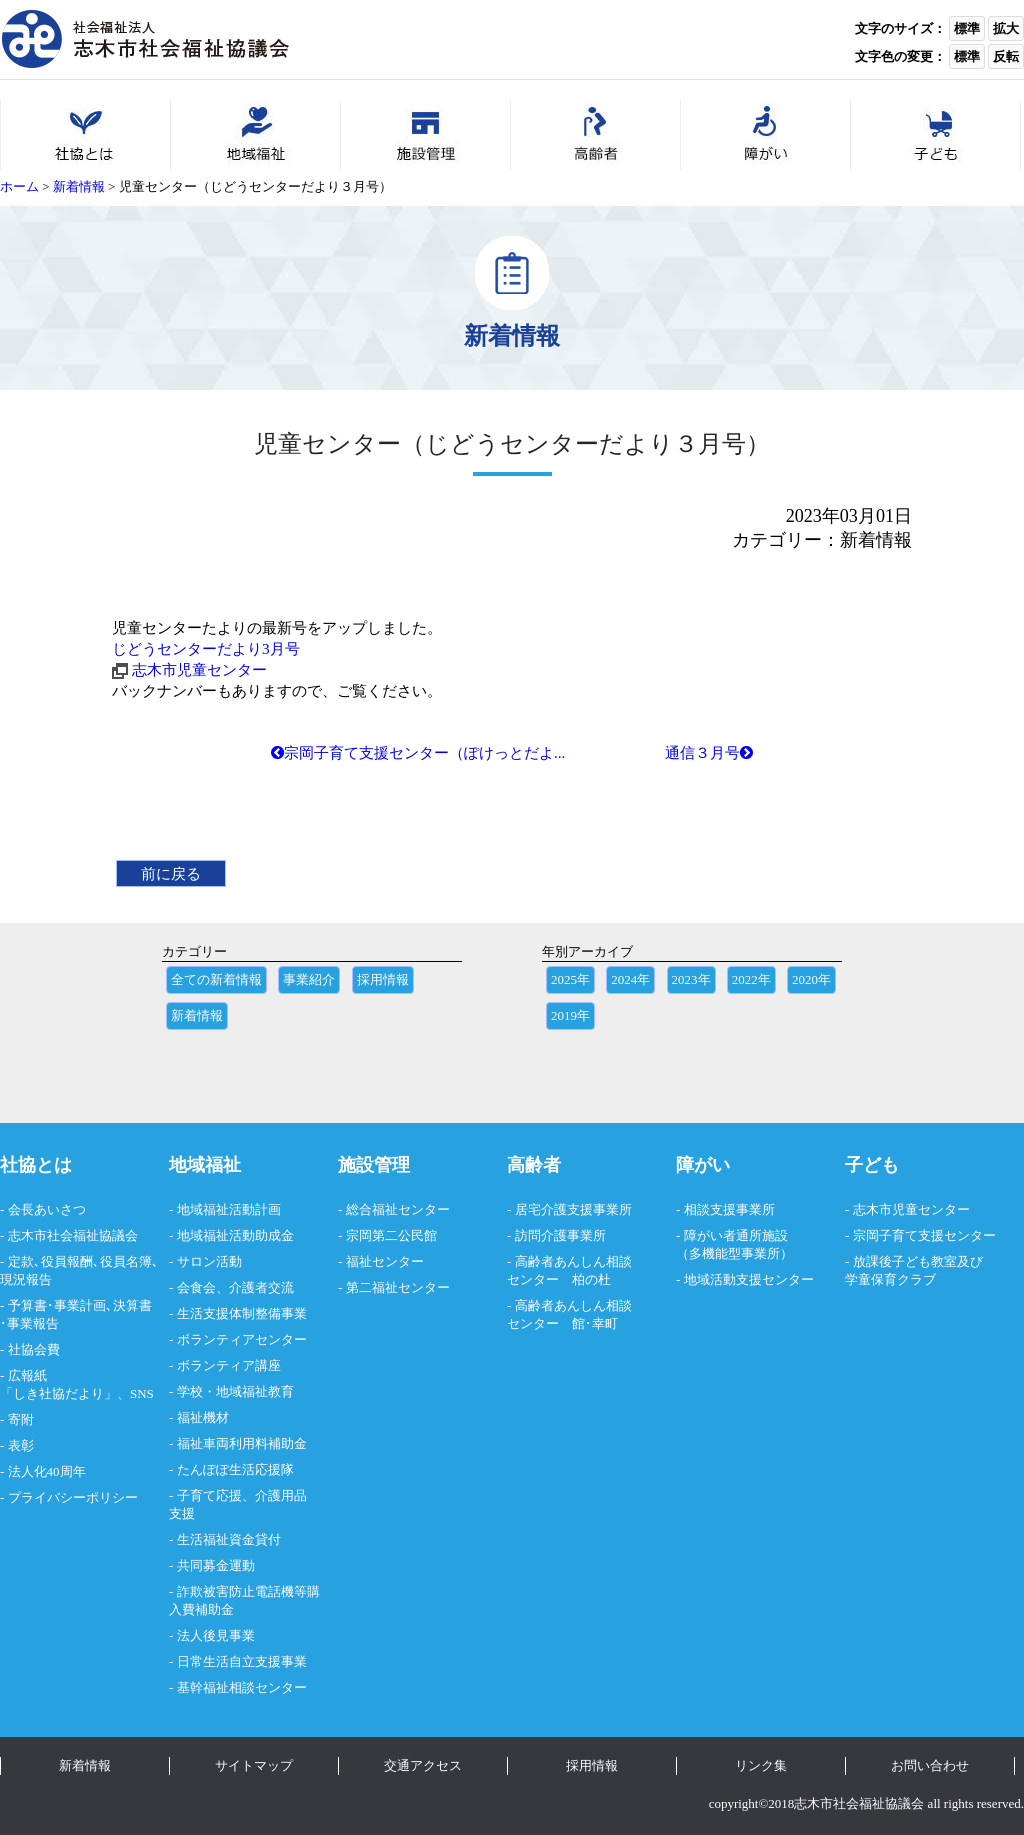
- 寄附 (17, 1419)
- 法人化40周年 (43, 1471)
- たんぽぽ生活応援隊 (231, 1469)
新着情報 (197, 1015)
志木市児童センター (199, 669)
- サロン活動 (205, 1261)
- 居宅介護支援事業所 (569, 1209)
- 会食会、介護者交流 (231, 1287)
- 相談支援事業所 (725, 1209)
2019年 (570, 1015)
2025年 (570, 979)
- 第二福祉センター (394, 1287)
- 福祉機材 (199, 1417)
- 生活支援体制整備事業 (238, 1313)
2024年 (630, 979)
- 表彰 (17, 1445)
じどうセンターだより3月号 (206, 648)
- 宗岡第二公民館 (387, 1235)
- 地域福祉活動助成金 (231, 1235)
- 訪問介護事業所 (556, 1235)
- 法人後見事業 (212, 1635)
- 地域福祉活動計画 (225, 1209)
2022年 (751, 979)
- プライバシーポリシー (69, 1497)
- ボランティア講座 (225, 1365)
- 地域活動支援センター (745, 1279)
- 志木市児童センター (907, 1209)
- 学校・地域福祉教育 (231, 1391)
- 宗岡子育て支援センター (920, 1235)
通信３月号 (709, 752)
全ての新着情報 (216, 979)
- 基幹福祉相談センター (238, 1687)
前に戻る (171, 873)
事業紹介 (309, 979)
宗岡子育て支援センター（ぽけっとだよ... (418, 752)
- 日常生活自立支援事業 (238, 1661)
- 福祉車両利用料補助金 (238, 1443)
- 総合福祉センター (394, 1209)
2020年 (811, 979)
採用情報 (383, 979)
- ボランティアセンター (238, 1339)
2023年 (691, 979)
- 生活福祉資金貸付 (225, 1539)
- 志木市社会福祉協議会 (69, 1235)
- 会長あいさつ (43, 1209)
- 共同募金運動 (212, 1565)
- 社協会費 (30, 1349)
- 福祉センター (381, 1261)
